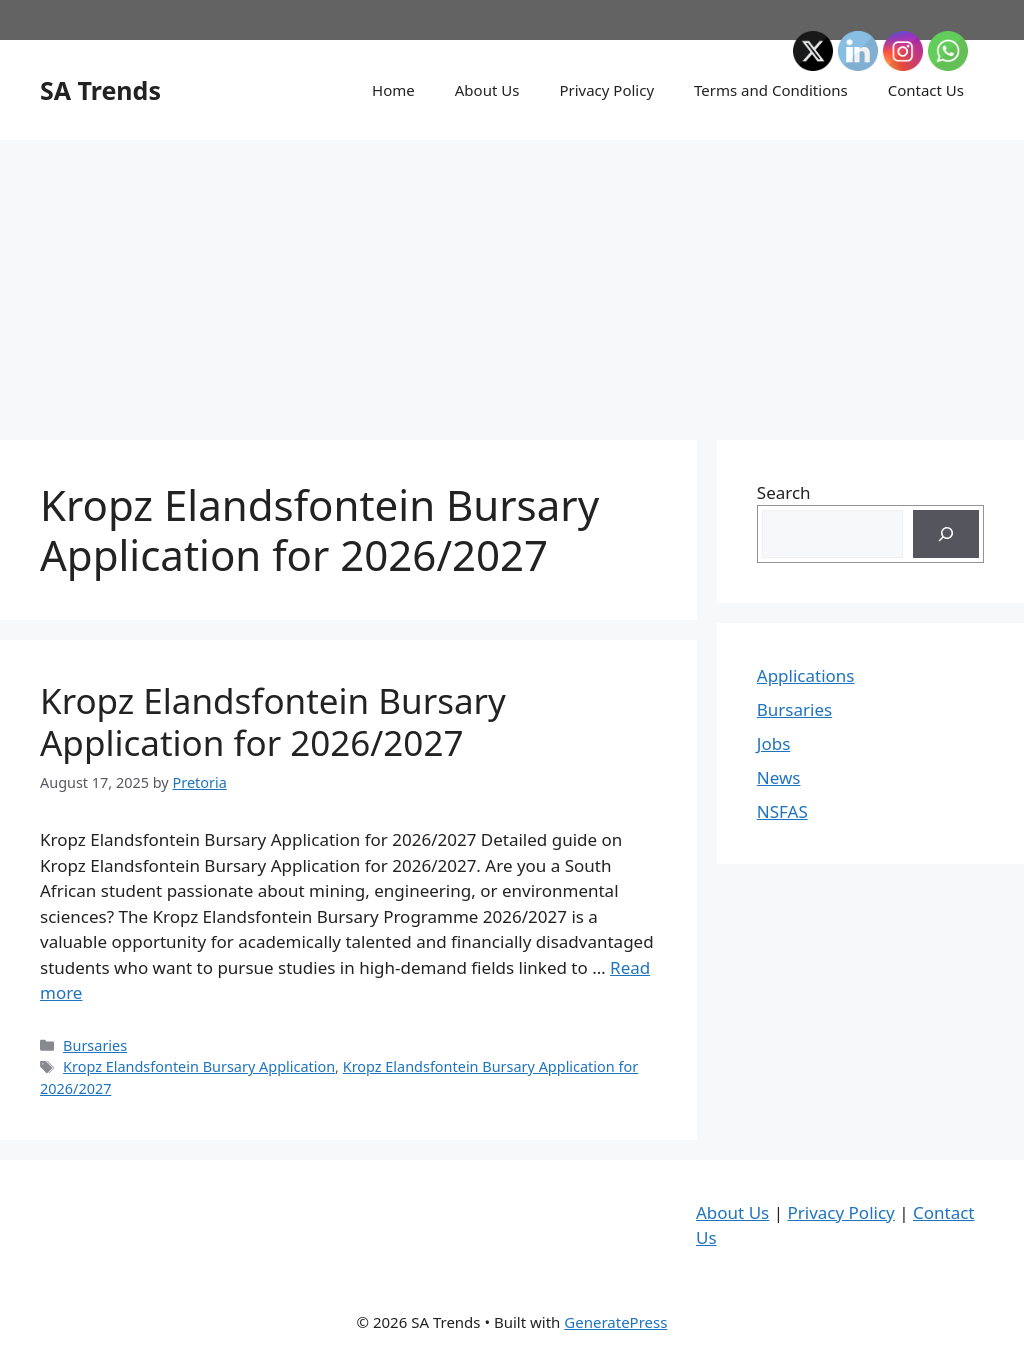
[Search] (946, 534)
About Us (487, 90)
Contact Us (926, 90)
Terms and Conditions (771, 90)
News (779, 777)
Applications (806, 675)
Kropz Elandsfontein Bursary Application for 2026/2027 (273, 721)
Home (393, 90)
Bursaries (95, 1045)
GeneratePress (615, 1322)
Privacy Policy (606, 90)
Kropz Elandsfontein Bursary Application (199, 1066)
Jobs (774, 743)
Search (784, 492)
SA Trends (100, 90)
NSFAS (782, 811)
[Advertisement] (512, 280)
